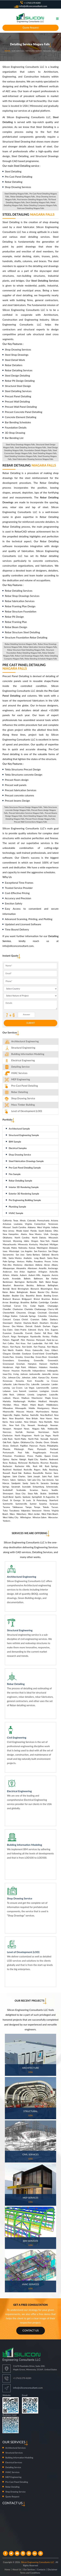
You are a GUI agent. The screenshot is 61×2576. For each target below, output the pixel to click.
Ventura (20, 1262)
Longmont (41, 1395)
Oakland (45, 1255)
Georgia (54, 1234)
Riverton (44, 1463)
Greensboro (8, 1361)
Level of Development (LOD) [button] (23, 1111)
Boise (12, 1292)
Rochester (7, 1466)
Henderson (8, 1367)
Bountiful (30, 1296)
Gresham (20, 1364)
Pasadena (38, 1262)
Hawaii (55, 1241)
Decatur (54, 1323)
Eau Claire (8, 1330)
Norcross (7, 1432)
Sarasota (44, 1483)
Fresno (48, 1262)
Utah (46, 1234)
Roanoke (54, 1463)
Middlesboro (52, 1405)
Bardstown (8, 1282)
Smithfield (53, 1494)
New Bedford (46, 1415)
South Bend (8, 1497)
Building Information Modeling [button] (24, 1054)
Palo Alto (7, 1265)
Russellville (38, 1473)
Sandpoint (15, 1483)
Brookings (14, 1303)
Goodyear (26, 1354)
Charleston (18, 1309)
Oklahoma (7, 1238)
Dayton (18, 1323)
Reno (5, 1463)
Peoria (42, 1446)
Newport (7, 1429)
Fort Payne (15, 1347)
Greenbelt (53, 1357)
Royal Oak (17, 1473)
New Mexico (35, 1234)
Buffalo (34, 1303)
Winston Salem (40, 1518)
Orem (46, 1442)
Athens (6, 1275)
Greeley (19, 1357)
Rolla (45, 1470)
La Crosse (52, 1381)
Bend (13, 1289)
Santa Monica (15, 1258)
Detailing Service (17, 1067)
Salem (13, 1480)
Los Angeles (26, 1251)
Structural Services (12, 2453)
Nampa (54, 1412)
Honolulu (54, 1367)
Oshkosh (14, 1446)
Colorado (31, 1221)
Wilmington (25, 1518)
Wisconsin (53, 1238)
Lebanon (7, 1391)
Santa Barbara (33, 1255)
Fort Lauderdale (34, 1344)
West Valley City (10, 1518)
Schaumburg (38, 1487)
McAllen (32, 1402)
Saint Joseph (33, 1477)
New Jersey (8, 1231)
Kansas (32, 1248)
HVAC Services (16, 1073)
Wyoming (17, 1241)
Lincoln (54, 1391)
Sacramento (8, 1255)
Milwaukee (8, 1408)
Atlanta (14, 1275)
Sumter (33, 1504)
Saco (56, 1473)
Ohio (56, 1231)
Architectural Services (14, 2448)
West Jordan (34, 1514)
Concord (7, 1320)
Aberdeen (29, 1265)
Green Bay (29, 1357)
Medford (42, 1402)
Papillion (24, 1446)
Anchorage (53, 1268)
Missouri (7, 1227)
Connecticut (40, 1224)
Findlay (54, 1337)
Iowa (5, 1251)
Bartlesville (32, 1282)
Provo (30, 1456)
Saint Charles (19, 1477)
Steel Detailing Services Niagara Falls (30, 447)
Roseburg (53, 1470)
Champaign (53, 1306)
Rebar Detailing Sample (20, 1181)
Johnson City (14, 1378)
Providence (19, 1456)
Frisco (27, 1350)
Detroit (29, 1326)
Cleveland (53, 1313)
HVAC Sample (16, 1213)
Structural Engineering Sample (24, 1135)
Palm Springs (9, 1262)
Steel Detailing (28, 214)
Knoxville (39, 1381)
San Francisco (40, 1251)
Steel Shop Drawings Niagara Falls (20, 445)
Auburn (23, 1275)
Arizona (54, 1221)
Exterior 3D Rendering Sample (24, 1194)
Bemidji (6, 1289)
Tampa (28, 1507)
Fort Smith (27, 1347)
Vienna (46, 1511)
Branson (16, 1299)
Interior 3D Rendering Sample (24, 1187)
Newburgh (42, 1425)
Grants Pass (8, 1357)
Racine (14, 1460)
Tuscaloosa (14, 1511)
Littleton (21, 1395)
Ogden (16, 1442)
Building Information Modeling (17, 2458)
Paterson (33, 1446)
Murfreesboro (42, 1412)
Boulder (6, 1296)
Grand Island (38, 1354)
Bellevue (41, 1286)
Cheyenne (21, 1313)
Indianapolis (52, 1371)
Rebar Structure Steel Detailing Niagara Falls (26, 650)
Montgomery (43, 1408)
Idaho (26, 1241)
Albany (55, 1265)
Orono (6, 1446)
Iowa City (7, 1374)
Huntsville (26, 1371)
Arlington (42, 1272)
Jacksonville (34, 1374)
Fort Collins (8, 1344)
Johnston (26, 1378)
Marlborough (19, 1402)
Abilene (38, 1265)
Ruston (48, 1473)
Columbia (42, 1316)
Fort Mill (49, 1344)
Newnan (54, 1425)
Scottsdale (21, 1490)
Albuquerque (9, 1268)
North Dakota (39, 1238)
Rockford (7, 1470)
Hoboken (43, 1367)
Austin (6, 1279)
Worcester (53, 1518)
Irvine (55, 1262)
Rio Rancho (34, 1463)
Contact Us (30, 2330)
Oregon (34, 1241)
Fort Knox (21, 1344)
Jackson (24, 1374)
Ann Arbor (19, 1272)
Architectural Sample (19, 1129)
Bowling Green (51, 1296)
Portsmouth (8, 1453)
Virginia (28, 1224)
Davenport (8, 1323)
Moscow (20, 1412)
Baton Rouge (52, 1282)
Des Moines (18, 1326)
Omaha (39, 1442)
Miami (24, 1405)
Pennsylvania (43, 1221)
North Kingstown (23, 1436)
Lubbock (7, 1398)
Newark (31, 1425)
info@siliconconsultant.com (33, 6)
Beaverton (19, 1286)
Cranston (35, 1320)
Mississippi (14, 1251)
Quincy (6, 1460)
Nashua (25, 1415)
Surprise (43, 1504)
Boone (33, 1292)
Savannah (15, 1487)
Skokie (43, 1494)
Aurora (55, 1275)
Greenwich (53, 1361)
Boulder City (18, 1296)
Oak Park (7, 1442)
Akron (47, 1265)
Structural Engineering (20, 1047)
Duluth (37, 1326)
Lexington (44, 1391)
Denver (6, 1326)
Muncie (30, 1412)
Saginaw (6, 1477)
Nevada (6, 1248)
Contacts (41, 2569)
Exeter (38, 1333)
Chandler (7, 1309)
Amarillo (42, 1268)
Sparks (18, 1497)
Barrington (20, 1282)
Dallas (44, 1320)
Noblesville (53, 1429)
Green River (41, 1357)
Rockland (17, 1470)
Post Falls (23, 1453)
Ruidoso (27, 1473)
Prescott (54, 1453)
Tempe (37, 1507)
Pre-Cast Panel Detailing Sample (25, 1168)
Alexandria (21, 1268)
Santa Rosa (52, 1258)
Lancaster (45, 1384)
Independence (38, 1371)
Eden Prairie (20, 1330)
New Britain (32, 1419)
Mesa (16, 1405)
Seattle (55, 1490)
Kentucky (33, 1245)
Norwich (54, 1439)
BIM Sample (15, 1142)
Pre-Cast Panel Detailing (21, 1086)
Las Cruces (17, 1388)
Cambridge (44, 1303)
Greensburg (23, 1361)
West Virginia (43, 1227)
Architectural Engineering (22, 1041)
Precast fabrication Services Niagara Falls (26, 813)
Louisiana (18, 1224)
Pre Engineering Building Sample (25, 1200)
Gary (47, 1350)
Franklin (19, 1350)
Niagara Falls (38, 1429)
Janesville (46, 1374)
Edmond (32, 1330)
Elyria (40, 1330)
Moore (55, 1408)
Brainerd (7, 1299)
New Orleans (30, 1422)
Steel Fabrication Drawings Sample (26, 1161)
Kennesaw (7, 1381)
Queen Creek (51, 1456)
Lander (55, 1384)
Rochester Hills (22, 1466)
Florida (33, 1231)
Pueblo (38, 1456)
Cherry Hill (53, 1309)
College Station (10, 1316)
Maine (14, 1248)
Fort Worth (8, 1350)
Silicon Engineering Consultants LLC (37, 2562)
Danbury (54, 1320)
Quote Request (30, 27)
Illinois (23, 1221)
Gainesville (38, 1350)
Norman (30, 1432)
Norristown (43, 1432)
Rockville (28, 1470)
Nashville (34, 1415)
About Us (16, 2569)
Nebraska (22, 1248)
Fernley (46, 1337)
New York (45, 1241)
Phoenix (6, 1449)
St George (15, 1500)
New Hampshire (11, 1234)
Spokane (26, 1497)
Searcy (45, 1490)
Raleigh (22, 1460)
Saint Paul (47, 1477)
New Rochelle (45, 1422)
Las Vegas (29, 1388)
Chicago (31, 1313)
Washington (42, 1248)
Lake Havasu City (21, 1384)
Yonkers (6, 1521)
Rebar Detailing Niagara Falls (22, 197)
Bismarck (35, 1289)
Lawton (54, 1388)
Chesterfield (8, 1313)
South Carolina (19, 1227)
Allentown (32, 1268)
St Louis (27, 1500)
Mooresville (8, 1412)
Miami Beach (36, 1405)
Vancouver (37, 1511)
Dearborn (44, 1323)
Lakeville (35, 1384)
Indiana (54, 1227)
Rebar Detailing (29, 465)
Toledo (46, 1507)
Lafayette (7, 1384)
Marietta (7, 1402)
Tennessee (53, 1224)
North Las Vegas (42, 1436)
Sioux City (20, 1494)
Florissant (40, 1340)
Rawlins (43, 1460)
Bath (41, 1282)
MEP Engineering (17, 1080)
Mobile (32, 1408)
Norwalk (44, 1439)
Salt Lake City (34, 1480)
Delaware (53, 1248)
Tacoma (6, 1507)
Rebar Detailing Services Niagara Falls (21, 644)
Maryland (44, 1245)
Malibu (29, 1262)
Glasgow (7, 1354)
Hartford (54, 1364)
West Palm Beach (49, 1514)
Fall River (47, 1333)
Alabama (31, 1227)
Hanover (43, 1364)
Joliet (34, 1378)
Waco (12, 1514)
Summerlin (8, 1504)
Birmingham (23, 1289)
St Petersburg (40, 1500)
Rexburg (13, 1463)
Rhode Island (22, 1231)
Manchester (37, 1398)
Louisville (53, 1395)
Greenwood (8, 1364)
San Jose (20, 1255)
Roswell (6, 1473)
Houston (16, 1371)
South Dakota (45, 1231)
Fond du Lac (52, 1340)
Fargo (13, 1337)
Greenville (38, 1361)
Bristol (37, 1299)
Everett (28, 1333)
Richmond (22, 1463)
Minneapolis (20, 1408)
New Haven (46, 1419)
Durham (46, 1326)
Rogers (37, 1470)
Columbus (53, 1316)
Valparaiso (25, 1511)
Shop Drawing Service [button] (20, 1099)
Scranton (34, 1490)
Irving (16, 1374)
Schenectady (52, 1487)
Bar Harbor (52, 1279)
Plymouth (41, 1449)
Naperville (7, 1415)
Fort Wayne (52, 1347)
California (7, 1221)
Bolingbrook (22, 1292)
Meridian (7, 1405)
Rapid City (33, 1460)
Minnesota (23, 1245)
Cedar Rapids (37, 1306)
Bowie (39, 1296)
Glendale (16, 1354)
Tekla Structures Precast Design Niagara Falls (23, 807)
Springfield (37, 1497)
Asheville (53, 1272)
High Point (20, 1367)
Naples (17, 1415)
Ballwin (27, 1279)
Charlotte (28, 1309)
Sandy (25, 1483)
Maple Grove (51, 1398)
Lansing (6, 1388)
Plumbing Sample (17, 1207)
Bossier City (43, 1292)
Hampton (32, 1364)
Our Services (29, 2569)
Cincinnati (42, 1313)
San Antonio (48, 1480)
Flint (23, 1340)
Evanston (7, 1333)
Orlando (54, 1442)
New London (16, 1422)
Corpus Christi (20, 1320)
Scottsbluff (8, 1490)
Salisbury (22, 1480)
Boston (54, 1292)
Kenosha (20, 1381)
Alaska (24, 1234)
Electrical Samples (18, 1148)
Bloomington (46, 1289)
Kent (29, 1381)
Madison (25, 1398)
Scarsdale (26, 1487)
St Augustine (49, 1497)
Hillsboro (32, 1367)
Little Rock (8, 1395)
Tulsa (5, 1511)
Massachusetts (9, 1245)
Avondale (16, 1279)
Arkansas (7, 1224)
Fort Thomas (40, 1347)
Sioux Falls (33, 1494)
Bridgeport (27, 1299)
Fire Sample (14, 1174)
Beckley (30, 1286)
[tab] (30, 1041)
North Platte (20, 1439)
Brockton (45, 1299)
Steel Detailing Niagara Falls (16, 194)
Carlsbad (7, 1306)
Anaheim (28, 1258)
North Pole (33, 1439)
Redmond (53, 1460)
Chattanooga (40, 1309)
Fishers (6, 1340)
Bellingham (53, 1286)
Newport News (21, 1429)
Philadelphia (52, 1446)
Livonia (30, 1395)
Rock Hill (37, 1466)
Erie (47, 1330)
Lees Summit (19, 1391)
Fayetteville (35, 1337)
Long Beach (39, 1258)
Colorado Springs (28, 1316)
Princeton (7, 1456)
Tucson (54, 1507)
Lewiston (33, 1391)
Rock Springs (51, 1466)
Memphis (53, 1402)
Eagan (55, 1326)
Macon (16, 1398)
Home (7, 51)
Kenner (54, 1378)
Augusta (46, 1275)
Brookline (24, 1303)
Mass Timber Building (20, 1105)
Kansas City (43, 1378)
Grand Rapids (52, 1354)
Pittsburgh (19, 1449)
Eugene (54, 1330)
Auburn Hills (34, 1275)
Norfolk (19, 1432)
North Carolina (22, 1238)
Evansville (18, 1333)
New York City (17, 1425)
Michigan (54, 1245)
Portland (54, 1449)
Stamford (53, 1500)
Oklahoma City (27, 1442)
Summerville (21, 1504)
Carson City (20, 1306)
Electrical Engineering (20, 1061)
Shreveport (8, 1494)
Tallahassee (17, 1507)
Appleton (31, 1272)
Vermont (7, 1241)
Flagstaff (15, 1340)
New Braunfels (16, 1419)
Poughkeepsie (39, 1453)
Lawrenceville (42, 1388)
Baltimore (38, 1279)
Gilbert (54, 1350)
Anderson (7, 1272)
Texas (15, 1221)
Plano (30, 1449)
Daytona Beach (30, 1323)
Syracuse (54, 1504)
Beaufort (7, 1286)
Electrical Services (12, 2463)
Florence (30, 1340)
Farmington (23, 1337)
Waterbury (21, 1514)
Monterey (17, 1265)
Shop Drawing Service (20, 1155)
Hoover (6, 1371)
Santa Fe (34, 1483)
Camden (54, 1303)
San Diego (53, 1251)
